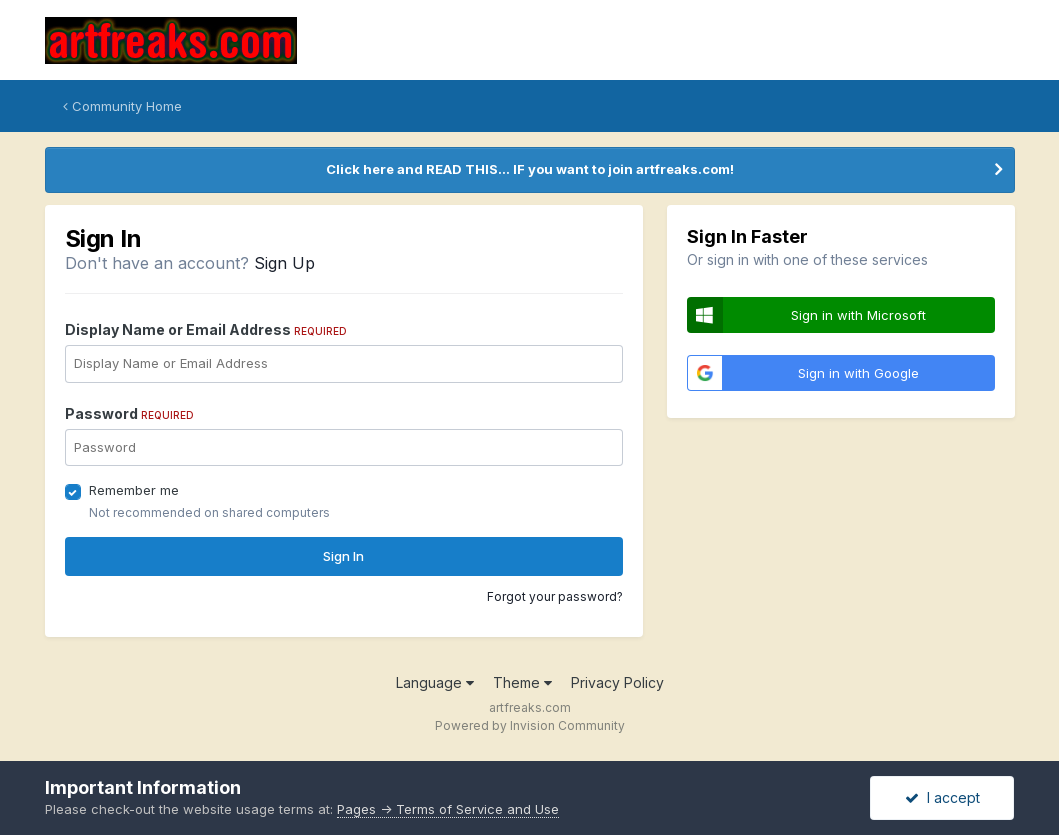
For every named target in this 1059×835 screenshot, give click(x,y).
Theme (522, 682)
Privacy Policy (617, 682)
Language (435, 682)
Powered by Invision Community (530, 725)
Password (129, 413)
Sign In (343, 556)
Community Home (122, 106)
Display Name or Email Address (206, 329)
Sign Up (284, 263)
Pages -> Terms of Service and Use (448, 809)
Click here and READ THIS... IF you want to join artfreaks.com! (530, 169)
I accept (942, 797)
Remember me (134, 490)
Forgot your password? (555, 596)
